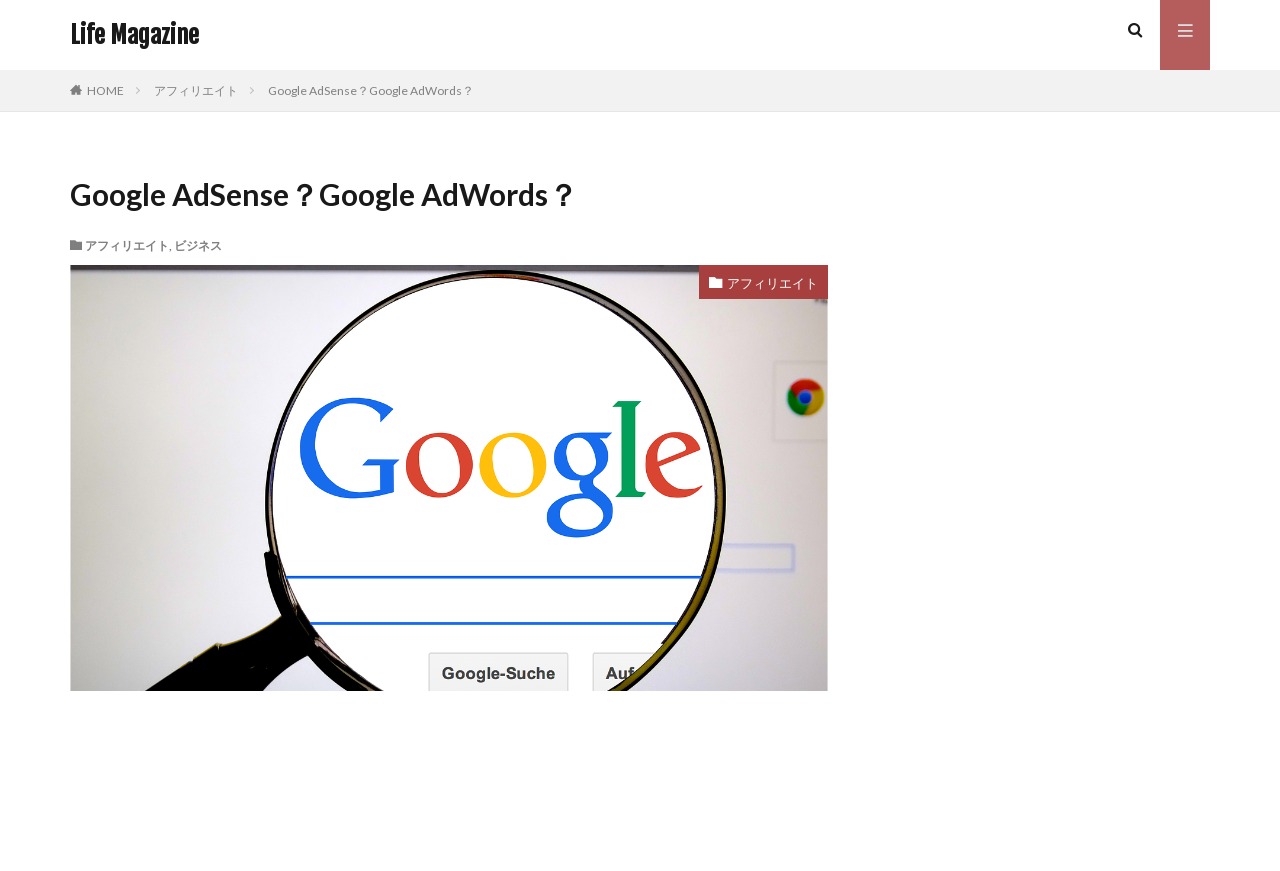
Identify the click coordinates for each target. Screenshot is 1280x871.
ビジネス (198, 245)
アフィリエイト (196, 90)
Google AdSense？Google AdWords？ (371, 90)
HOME (105, 90)
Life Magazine (134, 35)
